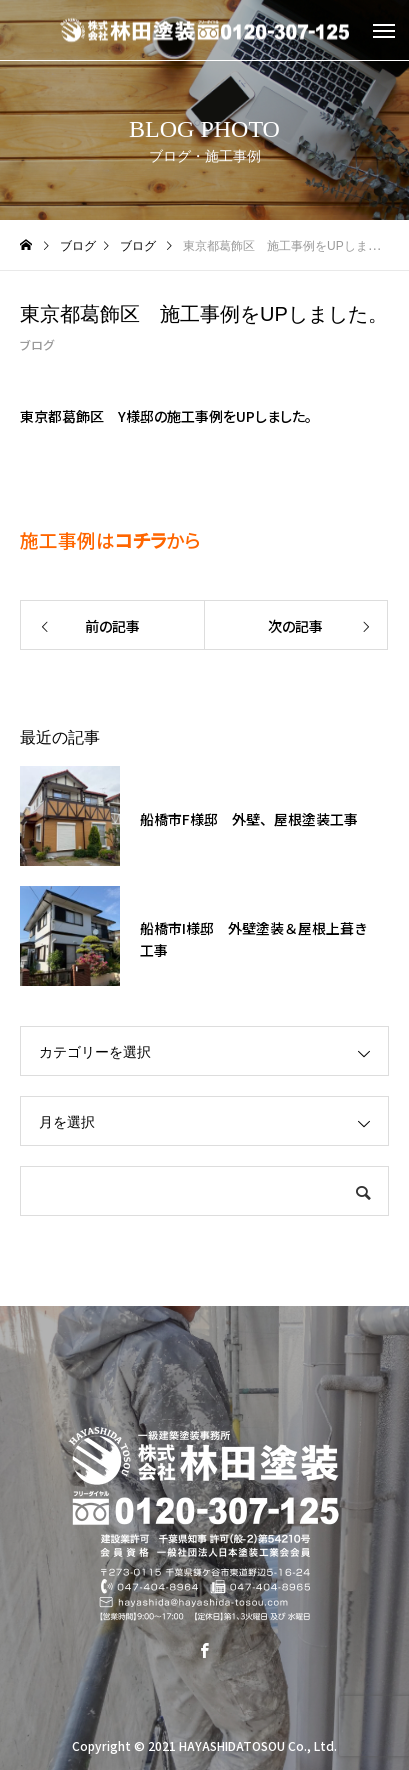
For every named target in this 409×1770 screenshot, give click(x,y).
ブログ (37, 344)
